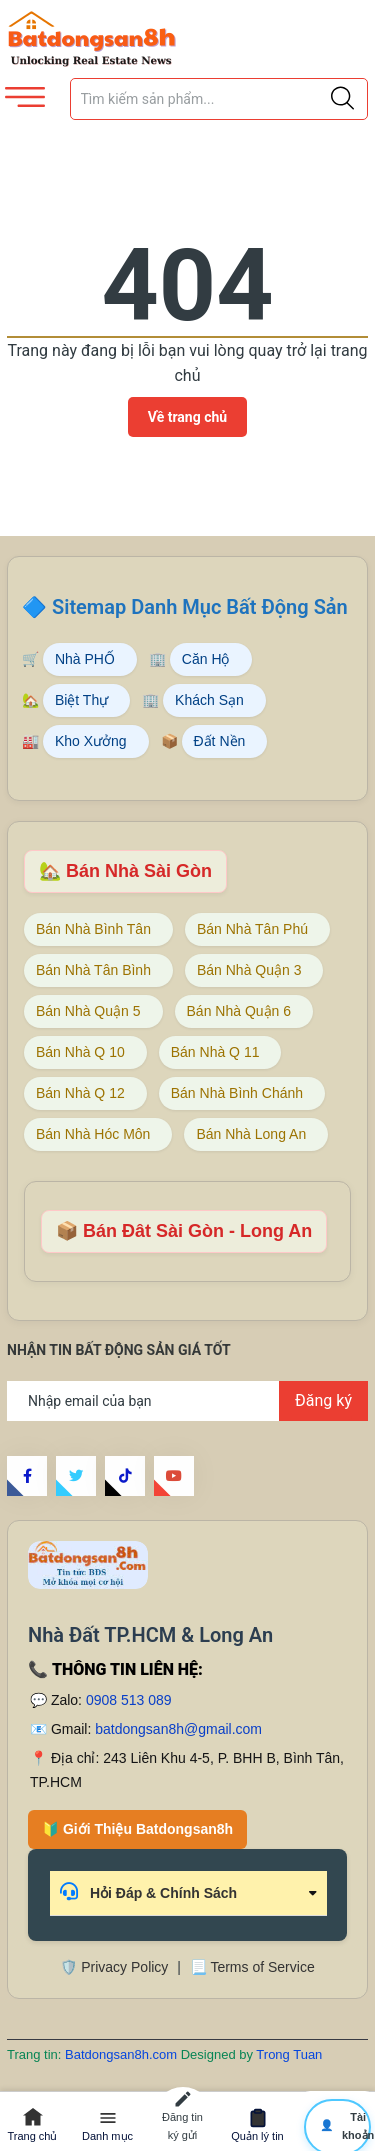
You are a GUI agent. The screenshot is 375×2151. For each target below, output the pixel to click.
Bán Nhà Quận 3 (249, 970)
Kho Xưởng (91, 741)
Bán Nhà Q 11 (215, 1052)
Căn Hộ (206, 659)
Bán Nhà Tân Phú (252, 929)
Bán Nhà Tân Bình (93, 970)
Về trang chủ (187, 417)
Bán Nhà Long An (251, 1134)
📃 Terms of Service (252, 1967)
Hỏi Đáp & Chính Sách (148, 1891)
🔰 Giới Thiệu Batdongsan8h (137, 1829)
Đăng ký (323, 1400)
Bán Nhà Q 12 (80, 1093)
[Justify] (342, 99)
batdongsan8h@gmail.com (178, 1729)
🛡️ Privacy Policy (114, 1967)
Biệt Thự (81, 700)
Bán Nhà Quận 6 (239, 1011)
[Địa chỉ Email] (187, 1401)
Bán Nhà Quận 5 (88, 1011)
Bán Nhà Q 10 (80, 1052)
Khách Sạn (209, 700)
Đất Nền (220, 741)
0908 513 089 (129, 1700)
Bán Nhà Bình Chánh (237, 1093)
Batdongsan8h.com (123, 2054)
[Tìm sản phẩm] (219, 99)
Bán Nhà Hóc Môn (93, 1134)
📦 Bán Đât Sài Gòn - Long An (184, 1231)
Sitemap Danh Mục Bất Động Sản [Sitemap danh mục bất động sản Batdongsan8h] (200, 607)
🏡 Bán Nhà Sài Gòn (125, 871)
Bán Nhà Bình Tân (93, 929)
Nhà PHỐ (85, 659)
